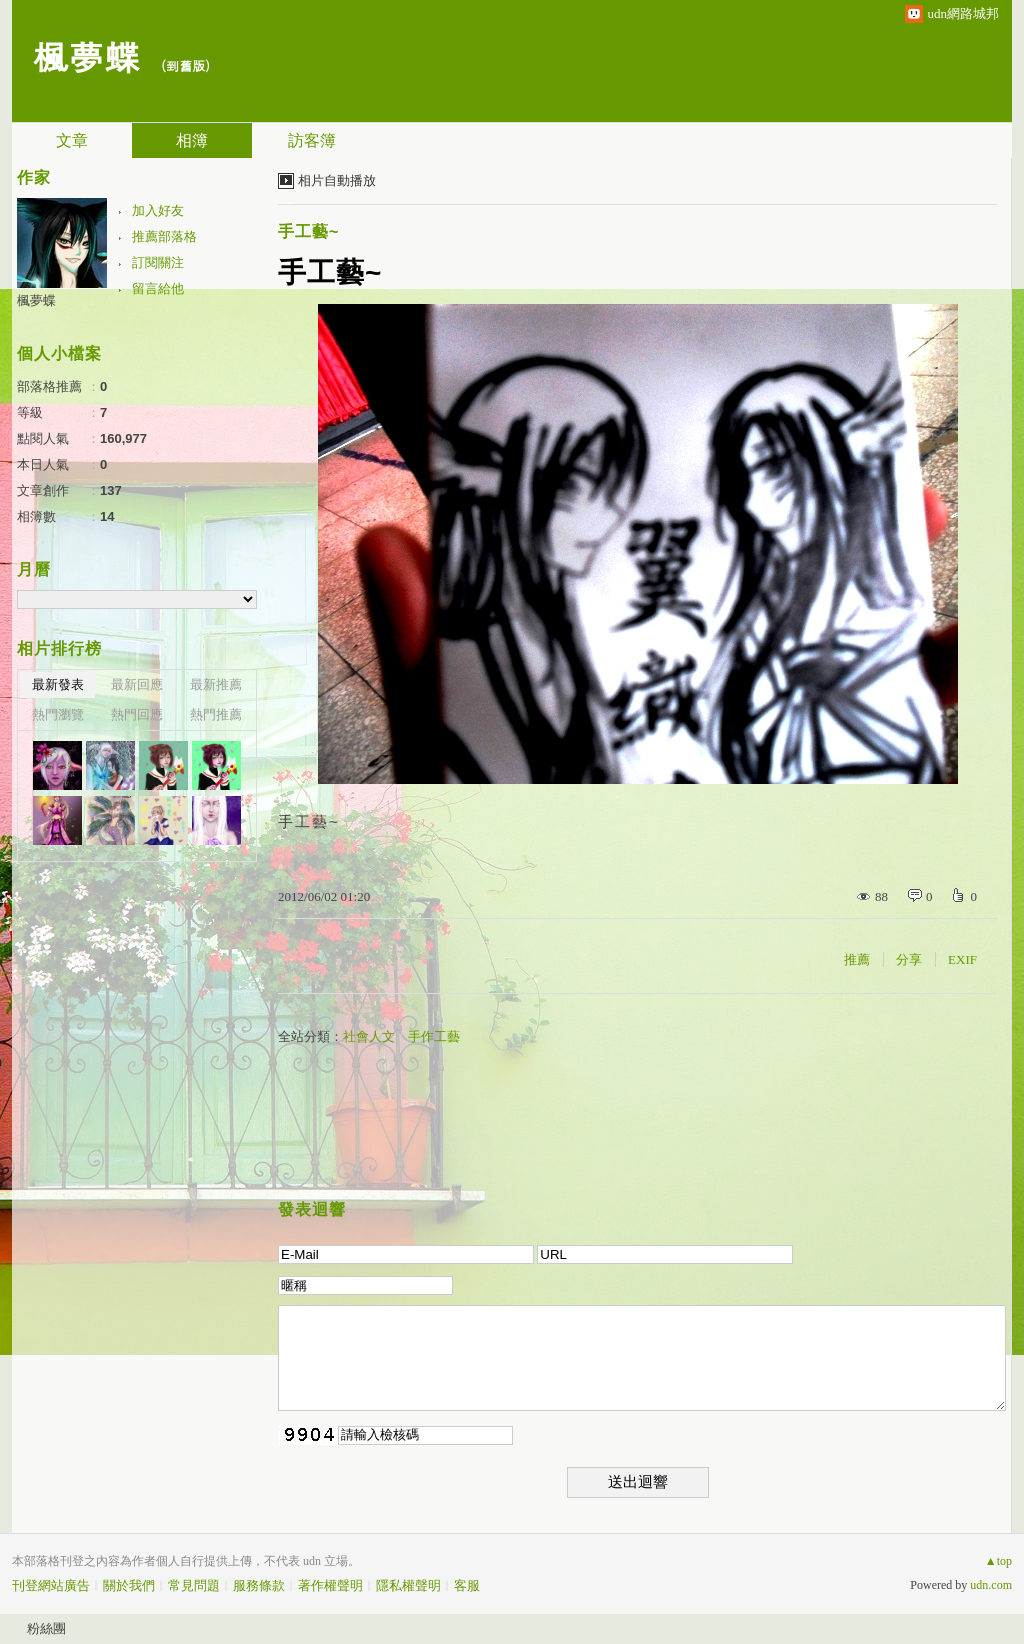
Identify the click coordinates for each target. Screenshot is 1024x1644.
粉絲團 (46, 1628)
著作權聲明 (330, 1585)
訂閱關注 (158, 262)
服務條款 (259, 1585)
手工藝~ (308, 231)
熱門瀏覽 (58, 714)
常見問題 (194, 1585)
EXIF (962, 959)
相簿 (192, 140)
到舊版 (185, 65)
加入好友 (158, 210)
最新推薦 (216, 684)
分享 (909, 959)
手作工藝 (434, 1036)
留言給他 (158, 288)
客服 (467, 1585)
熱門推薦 (216, 714)
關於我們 (129, 1585)
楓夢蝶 (86, 55)
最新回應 (137, 684)
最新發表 (58, 684)
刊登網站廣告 (51, 1585)
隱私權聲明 (408, 1585)
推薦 (857, 959)
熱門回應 (137, 714)
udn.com (991, 1585)
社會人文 (369, 1036)
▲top (998, 1561)
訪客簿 (312, 140)
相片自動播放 (337, 180)
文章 (72, 140)
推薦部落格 (164, 236)
